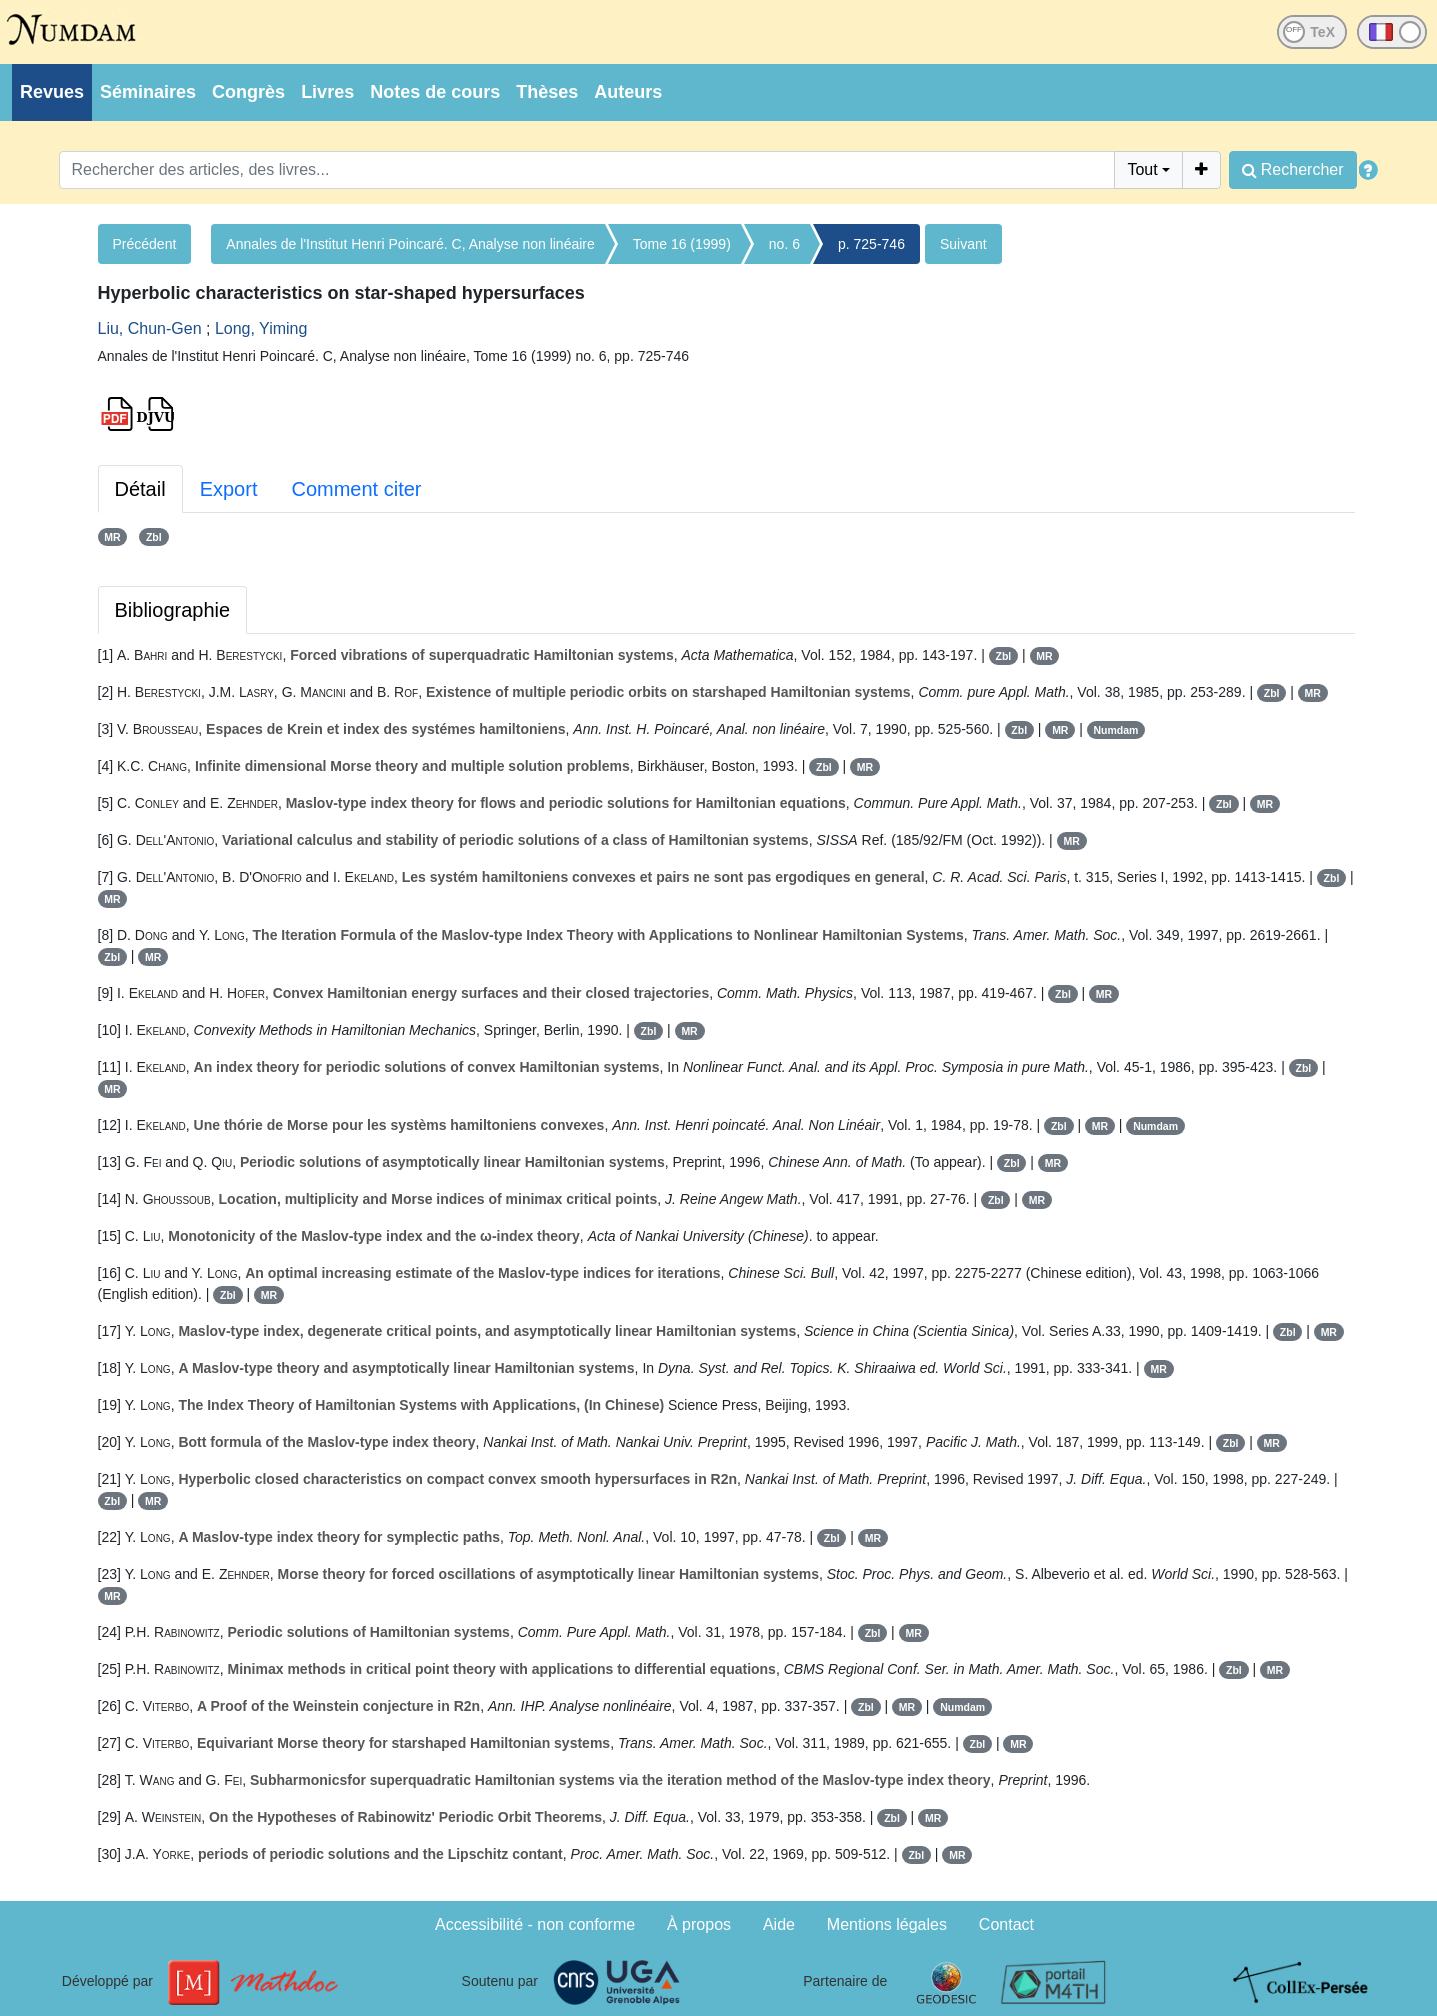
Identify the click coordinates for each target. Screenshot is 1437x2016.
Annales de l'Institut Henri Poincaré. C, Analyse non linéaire (410, 244)
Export (229, 489)
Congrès (248, 92)
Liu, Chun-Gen (150, 328)
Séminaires (148, 92)
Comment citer (356, 489)
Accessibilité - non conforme (535, 1924)
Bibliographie (173, 610)
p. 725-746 (871, 244)
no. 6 (784, 244)
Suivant (963, 244)
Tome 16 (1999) (682, 244)
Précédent (145, 244)
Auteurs (628, 92)
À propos (699, 1924)
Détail (140, 489)
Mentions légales (887, 1924)
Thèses (547, 92)
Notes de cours (435, 92)
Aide (779, 1924)
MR (112, 537)
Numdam (1116, 730)
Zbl (154, 537)
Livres (327, 92)
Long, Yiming (261, 328)
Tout (1142, 169)
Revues (52, 92)
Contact (1006, 1924)
